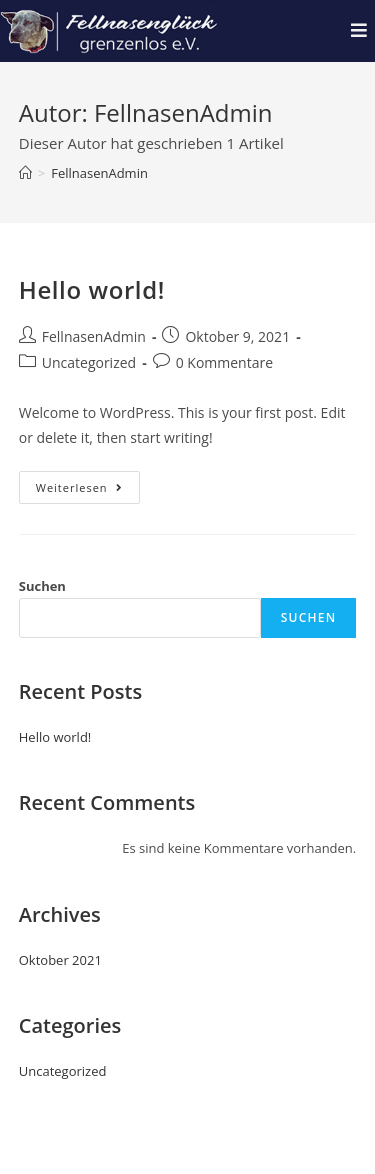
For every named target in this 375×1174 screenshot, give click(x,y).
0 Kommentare (224, 362)
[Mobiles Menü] (359, 30)
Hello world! (92, 289)
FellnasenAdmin (99, 173)
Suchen (42, 586)
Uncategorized (89, 362)
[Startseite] (25, 173)
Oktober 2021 (60, 960)
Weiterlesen (88, 483)
